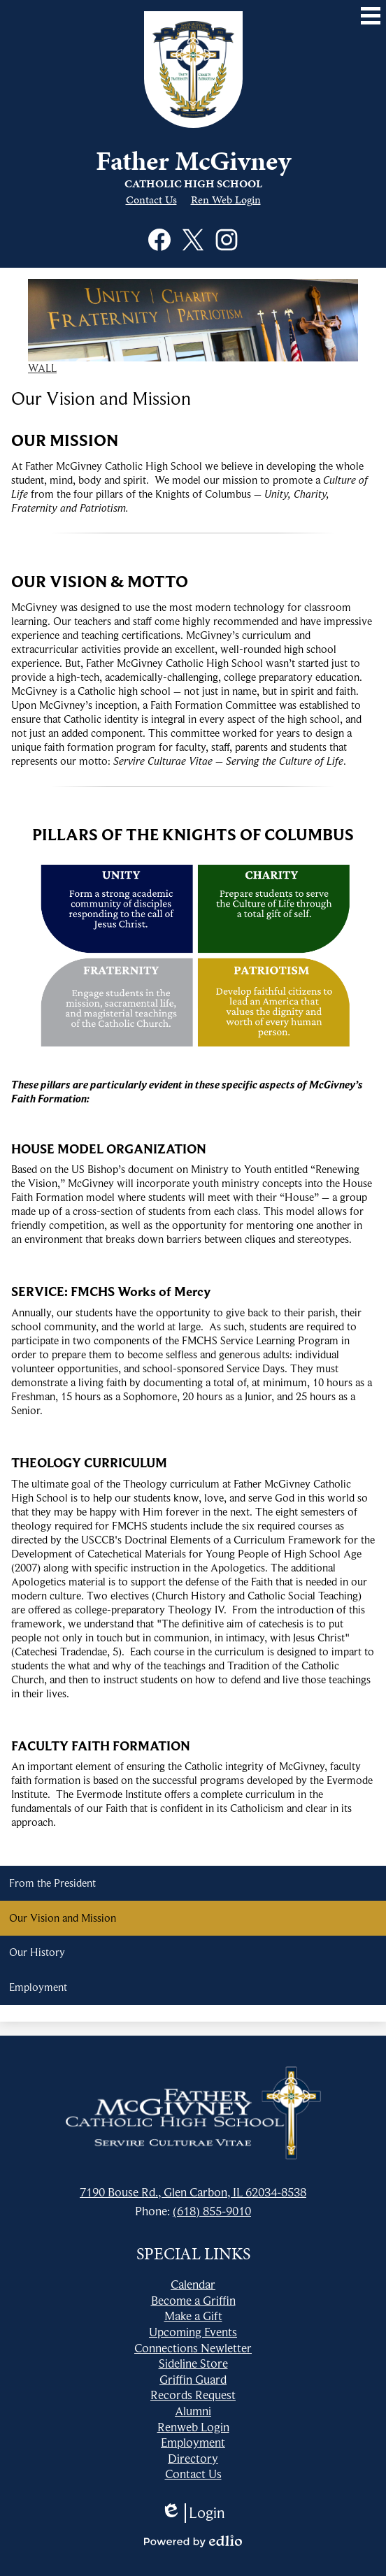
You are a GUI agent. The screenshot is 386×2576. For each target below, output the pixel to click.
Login (193, 2513)
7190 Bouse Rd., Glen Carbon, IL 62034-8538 (193, 2192)
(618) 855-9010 (212, 2211)
